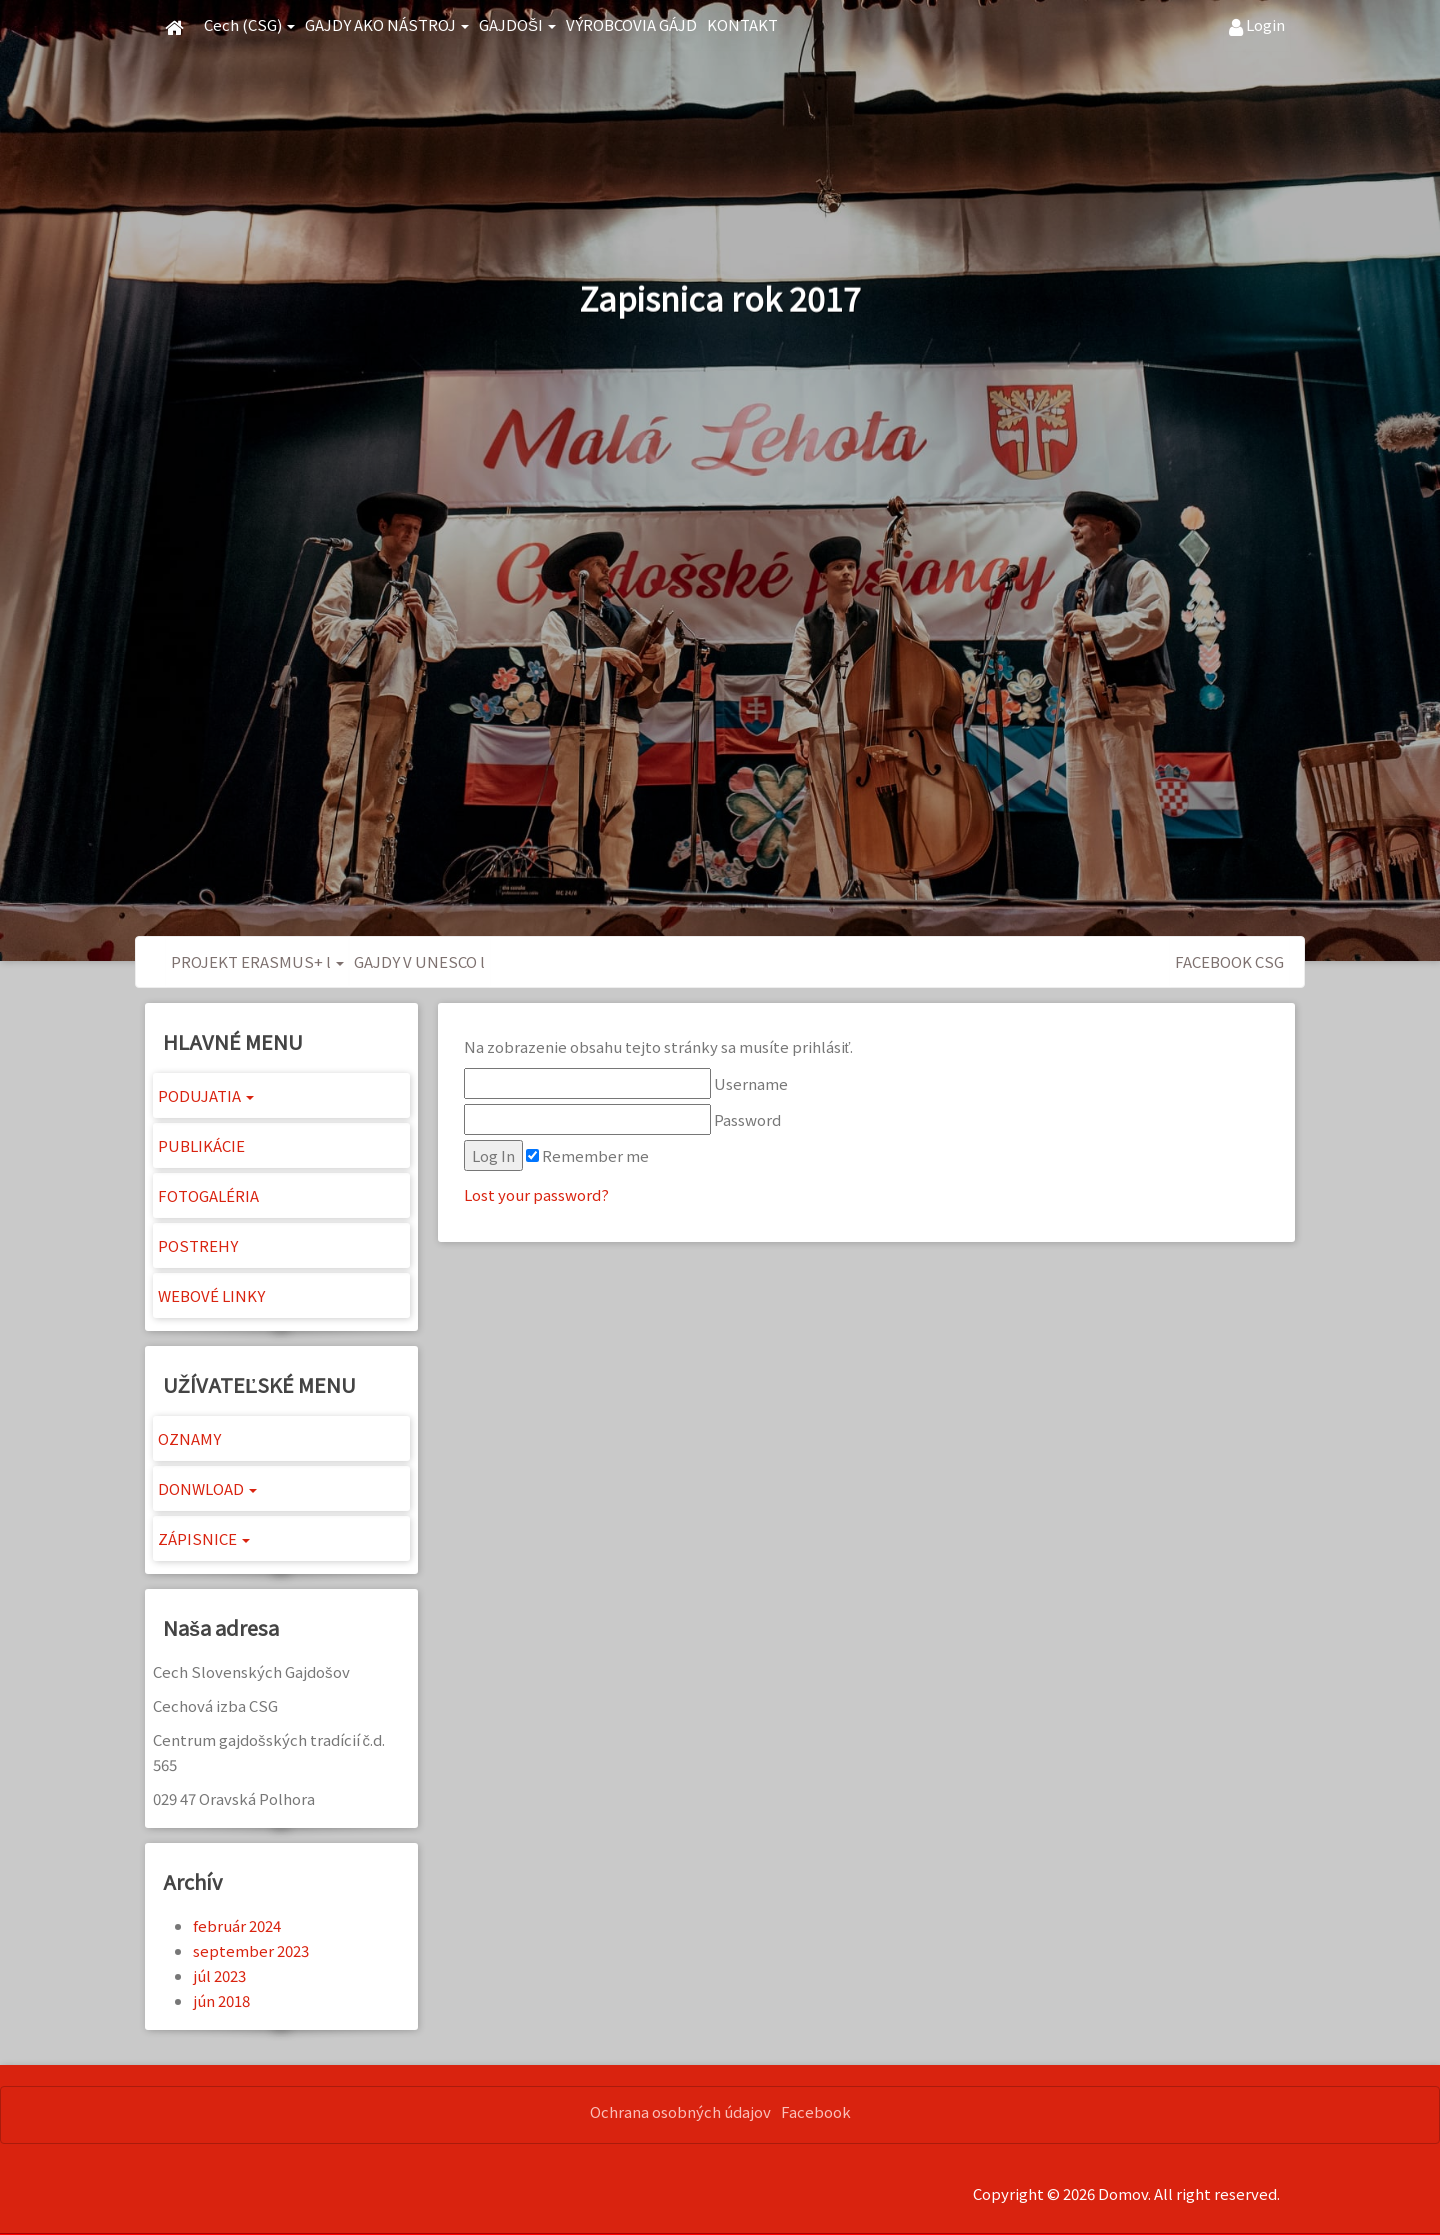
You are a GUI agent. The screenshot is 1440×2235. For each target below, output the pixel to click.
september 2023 (251, 1950)
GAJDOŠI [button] (517, 24)
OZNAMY (189, 1438)
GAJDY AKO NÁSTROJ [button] (387, 24)
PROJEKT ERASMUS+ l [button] (257, 961)
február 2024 (237, 1925)
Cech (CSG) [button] (249, 24)
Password (622, 1119)
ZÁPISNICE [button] (204, 1538)
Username (626, 1083)
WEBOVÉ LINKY (211, 1295)
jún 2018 (221, 2000)
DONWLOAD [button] (207, 1488)
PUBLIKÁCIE (201, 1145)
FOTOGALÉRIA (208, 1195)
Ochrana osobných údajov (680, 2111)
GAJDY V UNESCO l (419, 961)
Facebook (816, 2111)
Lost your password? (536, 1194)
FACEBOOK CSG (1229, 961)
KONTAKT (742, 24)
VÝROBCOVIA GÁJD (631, 24)
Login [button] (1257, 25)
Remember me (587, 1155)
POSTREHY (198, 1245)
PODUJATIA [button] (206, 1095)
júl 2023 (219, 1975)
